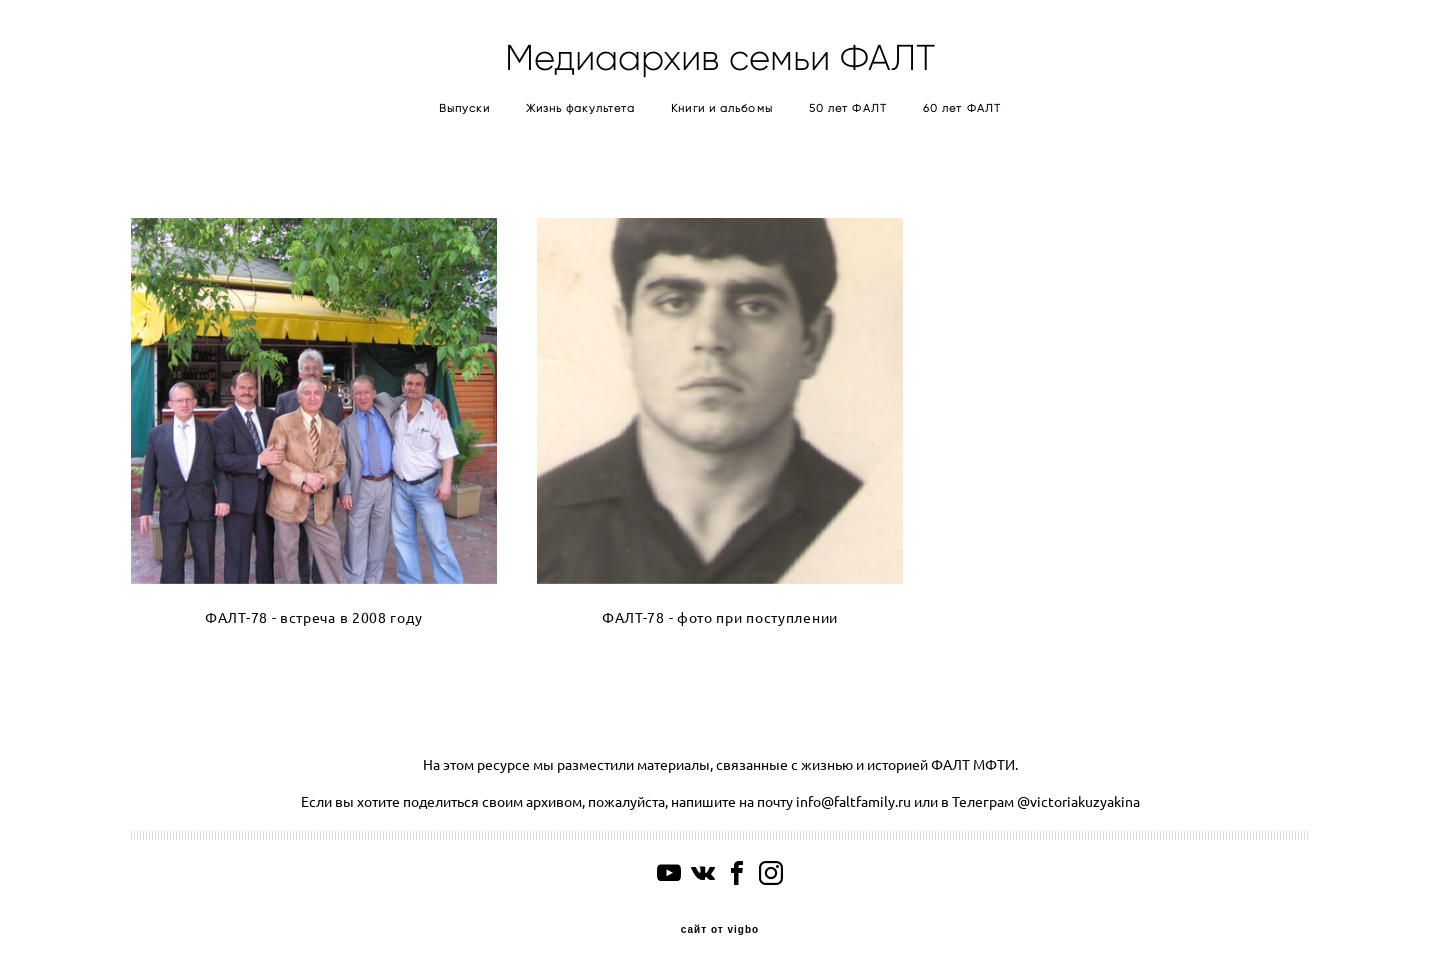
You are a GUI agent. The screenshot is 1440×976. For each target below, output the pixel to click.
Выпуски (464, 108)
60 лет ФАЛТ (962, 108)
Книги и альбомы (722, 108)
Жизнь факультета (581, 108)
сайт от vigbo (720, 930)
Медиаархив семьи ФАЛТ (720, 58)
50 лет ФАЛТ (848, 108)
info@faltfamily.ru (852, 802)
